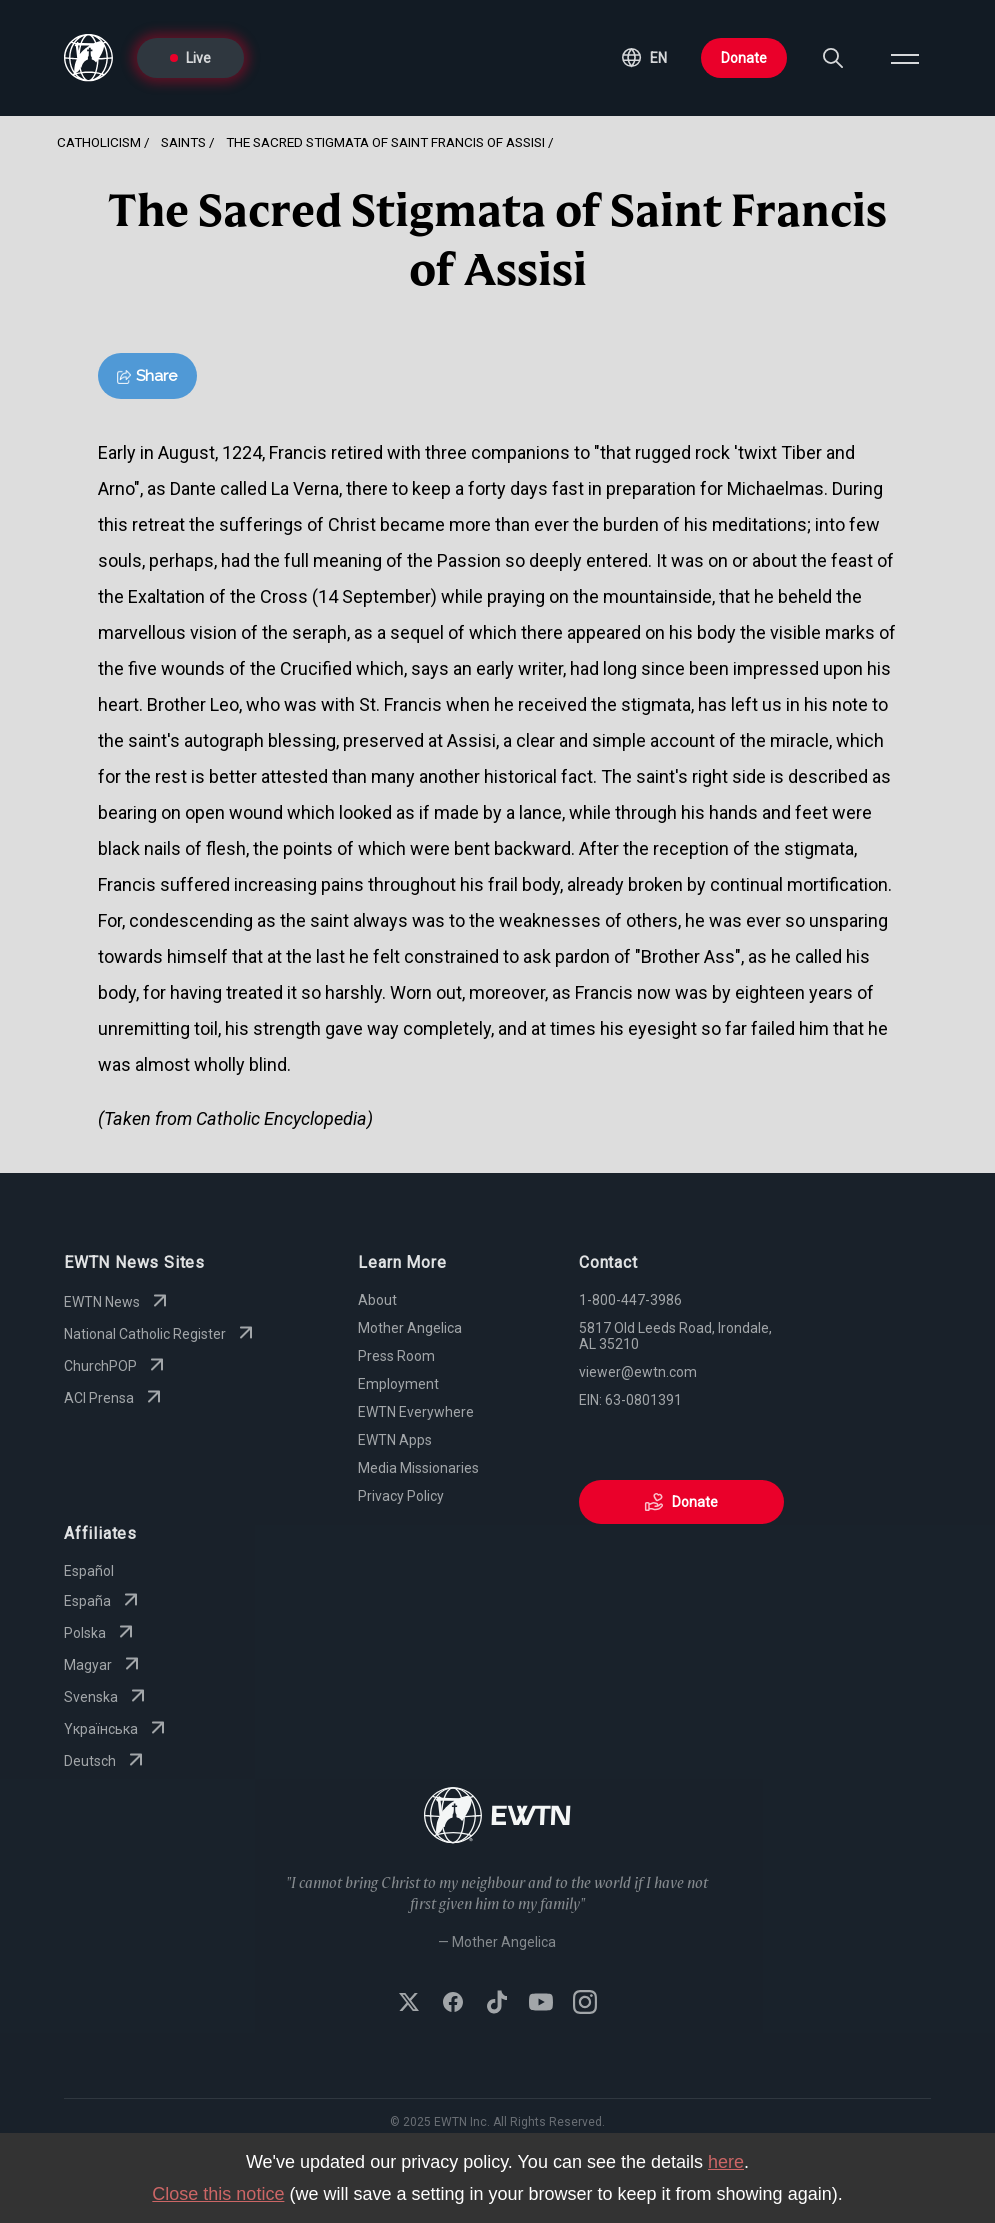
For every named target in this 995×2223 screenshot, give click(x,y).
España (103, 1601)
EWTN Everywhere (416, 1412)
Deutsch (106, 1761)
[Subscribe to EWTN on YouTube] (541, 2004)
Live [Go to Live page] (190, 58)
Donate (744, 58)
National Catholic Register (161, 1334)
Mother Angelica (410, 1328)
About (377, 1300)
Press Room (396, 1356)
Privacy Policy (401, 1496)
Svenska (107, 1697)
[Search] (833, 58)
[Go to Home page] (497, 1817)
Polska (101, 1633)
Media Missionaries (418, 1468)
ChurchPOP (116, 1366)
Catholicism (99, 142)
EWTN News (118, 1302)
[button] (644, 58)
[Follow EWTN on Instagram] (585, 2004)
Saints (183, 142)
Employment (398, 1384)
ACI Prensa (115, 1398)
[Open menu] (905, 58)
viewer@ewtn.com (638, 1372)
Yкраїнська (117, 1729)
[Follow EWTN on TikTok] (497, 2004)
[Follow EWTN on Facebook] (453, 2004)
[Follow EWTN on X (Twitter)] (409, 2004)
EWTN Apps (395, 1440)
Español (89, 1571)
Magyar (104, 1665)
